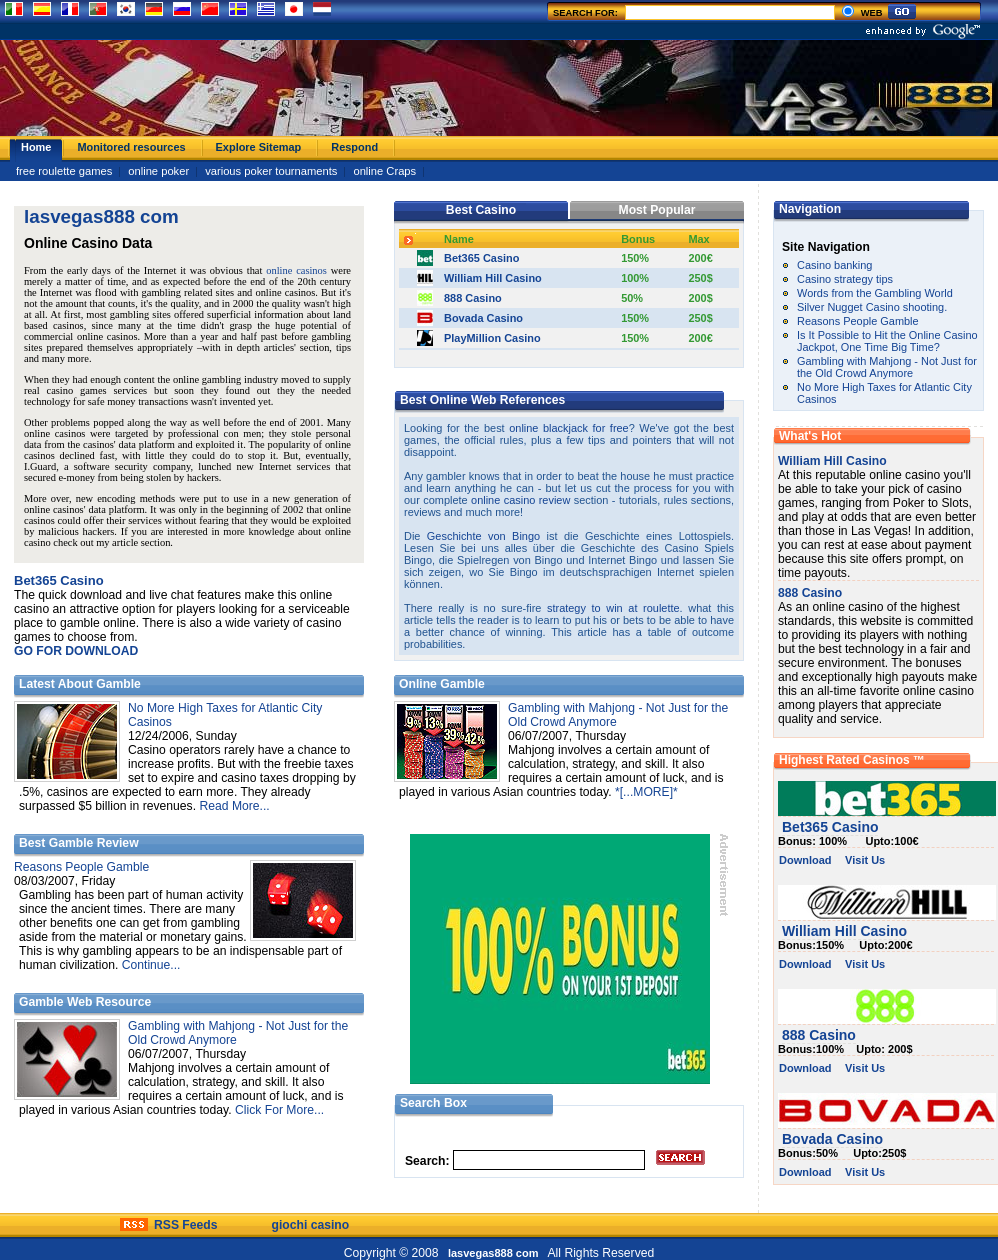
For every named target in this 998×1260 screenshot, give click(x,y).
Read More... (234, 806)
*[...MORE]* (646, 792)
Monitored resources (131, 147)
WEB (861, 13)
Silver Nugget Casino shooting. (872, 307)
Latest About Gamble (80, 684)
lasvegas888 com (495, 1253)
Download (805, 860)
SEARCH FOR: (695, 13)
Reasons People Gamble (81, 867)
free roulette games (64, 171)
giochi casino (311, 1225)
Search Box (433, 1103)
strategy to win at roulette (613, 608)
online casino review (520, 500)
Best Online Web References (482, 400)
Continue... (151, 965)
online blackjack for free (568, 428)
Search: (427, 1161)
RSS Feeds (186, 1225)
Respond (354, 147)
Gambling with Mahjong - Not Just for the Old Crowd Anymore (887, 367)
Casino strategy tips (845, 279)
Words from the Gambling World (875, 293)
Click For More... (279, 1110)
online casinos (296, 270)
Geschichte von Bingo (483, 536)
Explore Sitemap (259, 147)
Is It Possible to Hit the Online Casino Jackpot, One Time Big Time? (887, 341)
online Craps (384, 171)
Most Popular (657, 210)
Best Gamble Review (79, 843)
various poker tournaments (271, 171)
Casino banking (834, 265)
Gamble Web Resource (85, 1002)
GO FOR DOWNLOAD (76, 651)
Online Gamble (442, 684)
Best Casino (481, 210)
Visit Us (865, 860)
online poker (158, 171)
